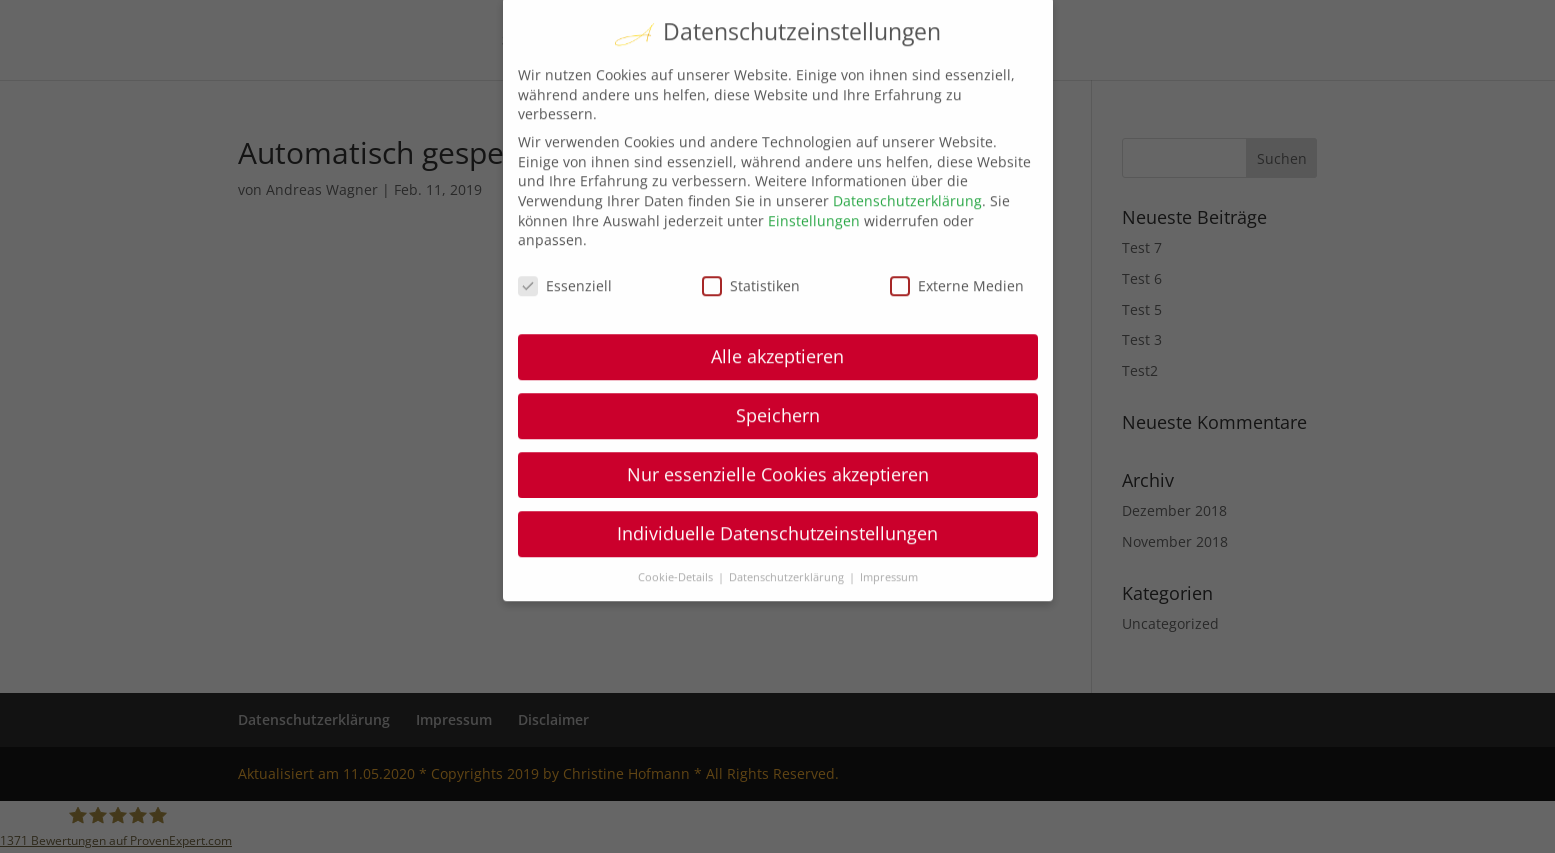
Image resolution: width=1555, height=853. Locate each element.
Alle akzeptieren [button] (777, 318)
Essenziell (565, 248)
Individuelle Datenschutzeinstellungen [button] (777, 495)
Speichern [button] (778, 377)
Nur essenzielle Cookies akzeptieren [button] (778, 436)
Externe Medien (957, 248)
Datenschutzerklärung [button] (788, 539)
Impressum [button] (889, 539)
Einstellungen (814, 182)
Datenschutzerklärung (907, 163)
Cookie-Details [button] (677, 539)
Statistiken (751, 248)
